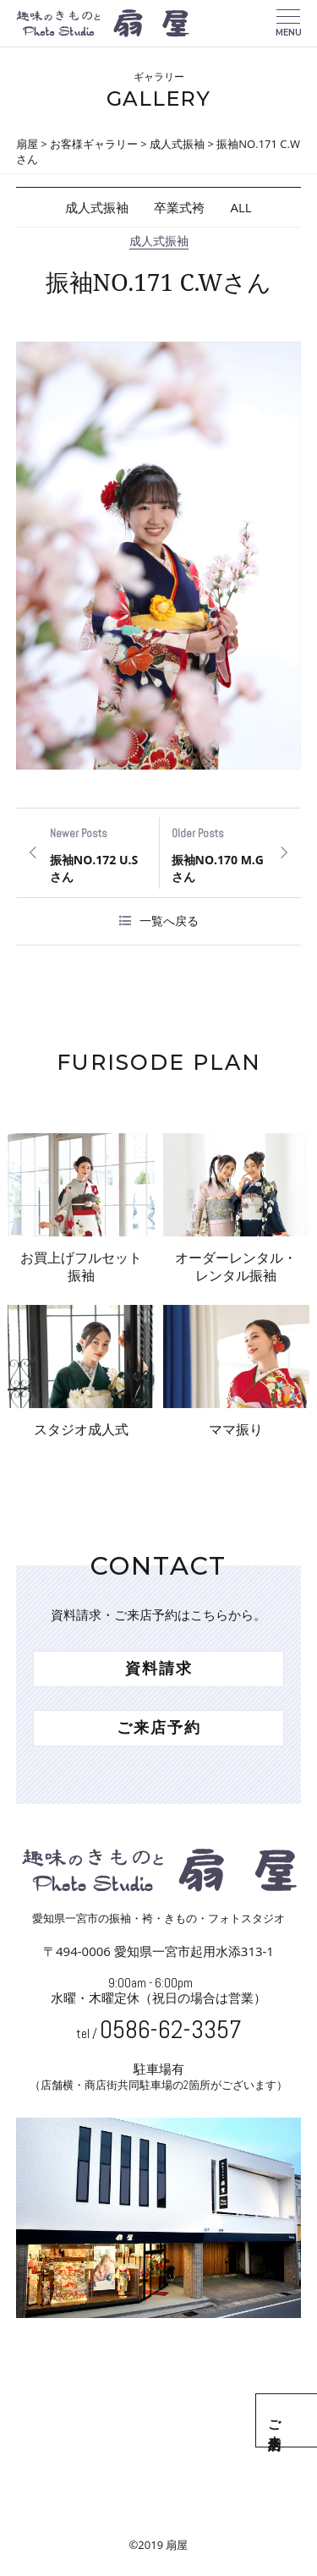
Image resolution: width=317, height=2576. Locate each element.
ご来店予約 (297, 2420)
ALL (240, 207)
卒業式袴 (179, 207)
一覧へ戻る (169, 921)
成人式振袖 (96, 207)
